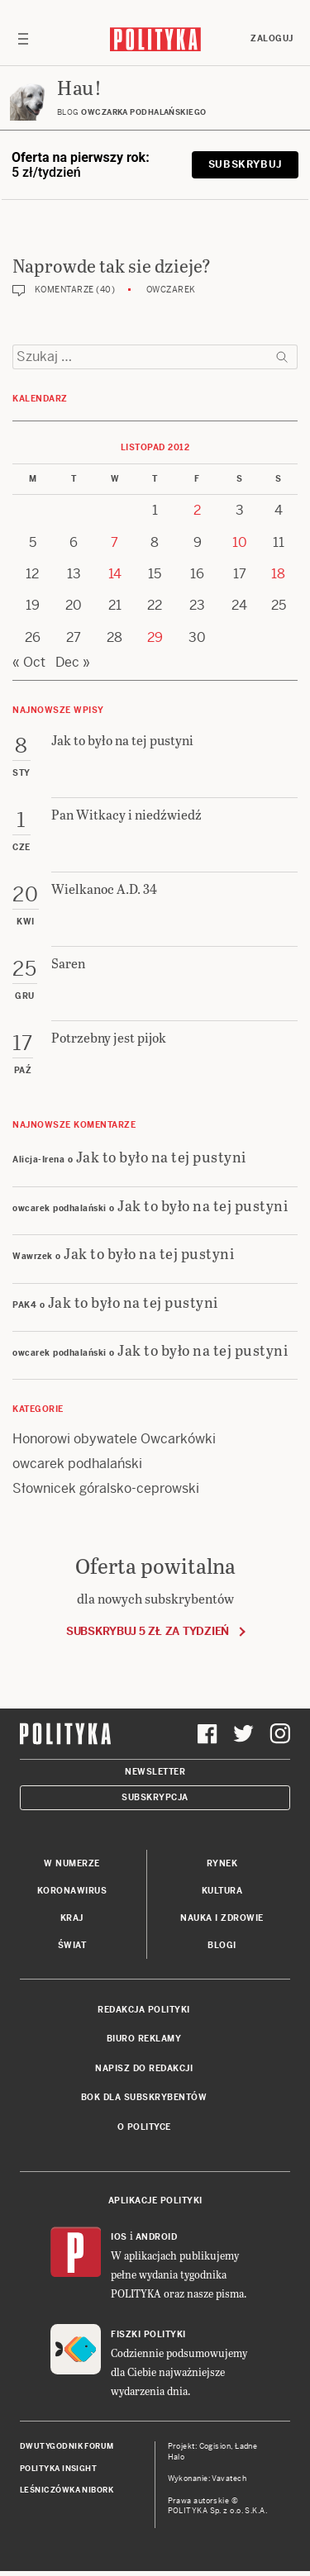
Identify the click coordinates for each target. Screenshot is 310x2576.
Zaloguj (271, 38)
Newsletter (155, 1771)
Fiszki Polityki (148, 2334)
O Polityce (144, 2127)
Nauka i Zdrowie (222, 1918)
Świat (72, 1945)
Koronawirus (72, 1890)
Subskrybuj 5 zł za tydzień (147, 1631)
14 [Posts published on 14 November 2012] (115, 573)
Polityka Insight (58, 2469)
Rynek (222, 1863)
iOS (119, 2236)
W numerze (72, 1863)
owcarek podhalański (77, 1463)
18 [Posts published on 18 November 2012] (278, 573)
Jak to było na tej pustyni (161, 1156)
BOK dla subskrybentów (144, 2097)
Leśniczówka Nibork (66, 2490)
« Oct (28, 662)
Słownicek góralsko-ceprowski (105, 1488)
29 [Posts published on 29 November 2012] (155, 637)
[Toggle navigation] (23, 39)
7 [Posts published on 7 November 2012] (114, 542)
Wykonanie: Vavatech (207, 2478)
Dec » (72, 662)
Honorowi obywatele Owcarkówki (114, 1438)
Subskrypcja (155, 1797)
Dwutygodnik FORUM (67, 2446)
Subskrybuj (245, 164)
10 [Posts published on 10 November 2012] (239, 542)
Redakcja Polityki (144, 2009)
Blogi (221, 1945)
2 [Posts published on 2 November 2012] (197, 510)
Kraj (71, 1918)
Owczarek (171, 289)
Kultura (222, 1890)
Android (157, 2236)
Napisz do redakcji (144, 2068)
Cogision (215, 2446)
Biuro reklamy (144, 2038)
